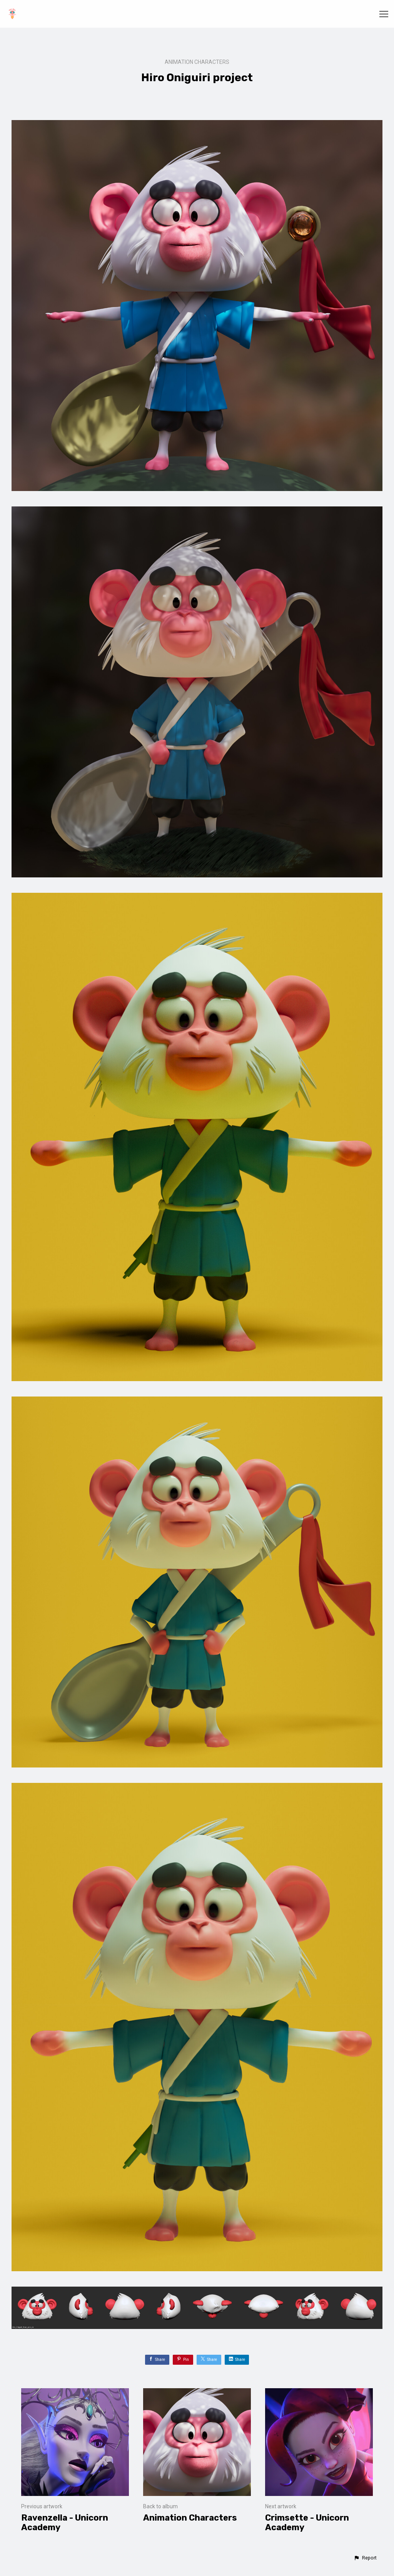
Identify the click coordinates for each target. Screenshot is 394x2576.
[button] (365, 2558)
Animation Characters (197, 62)
